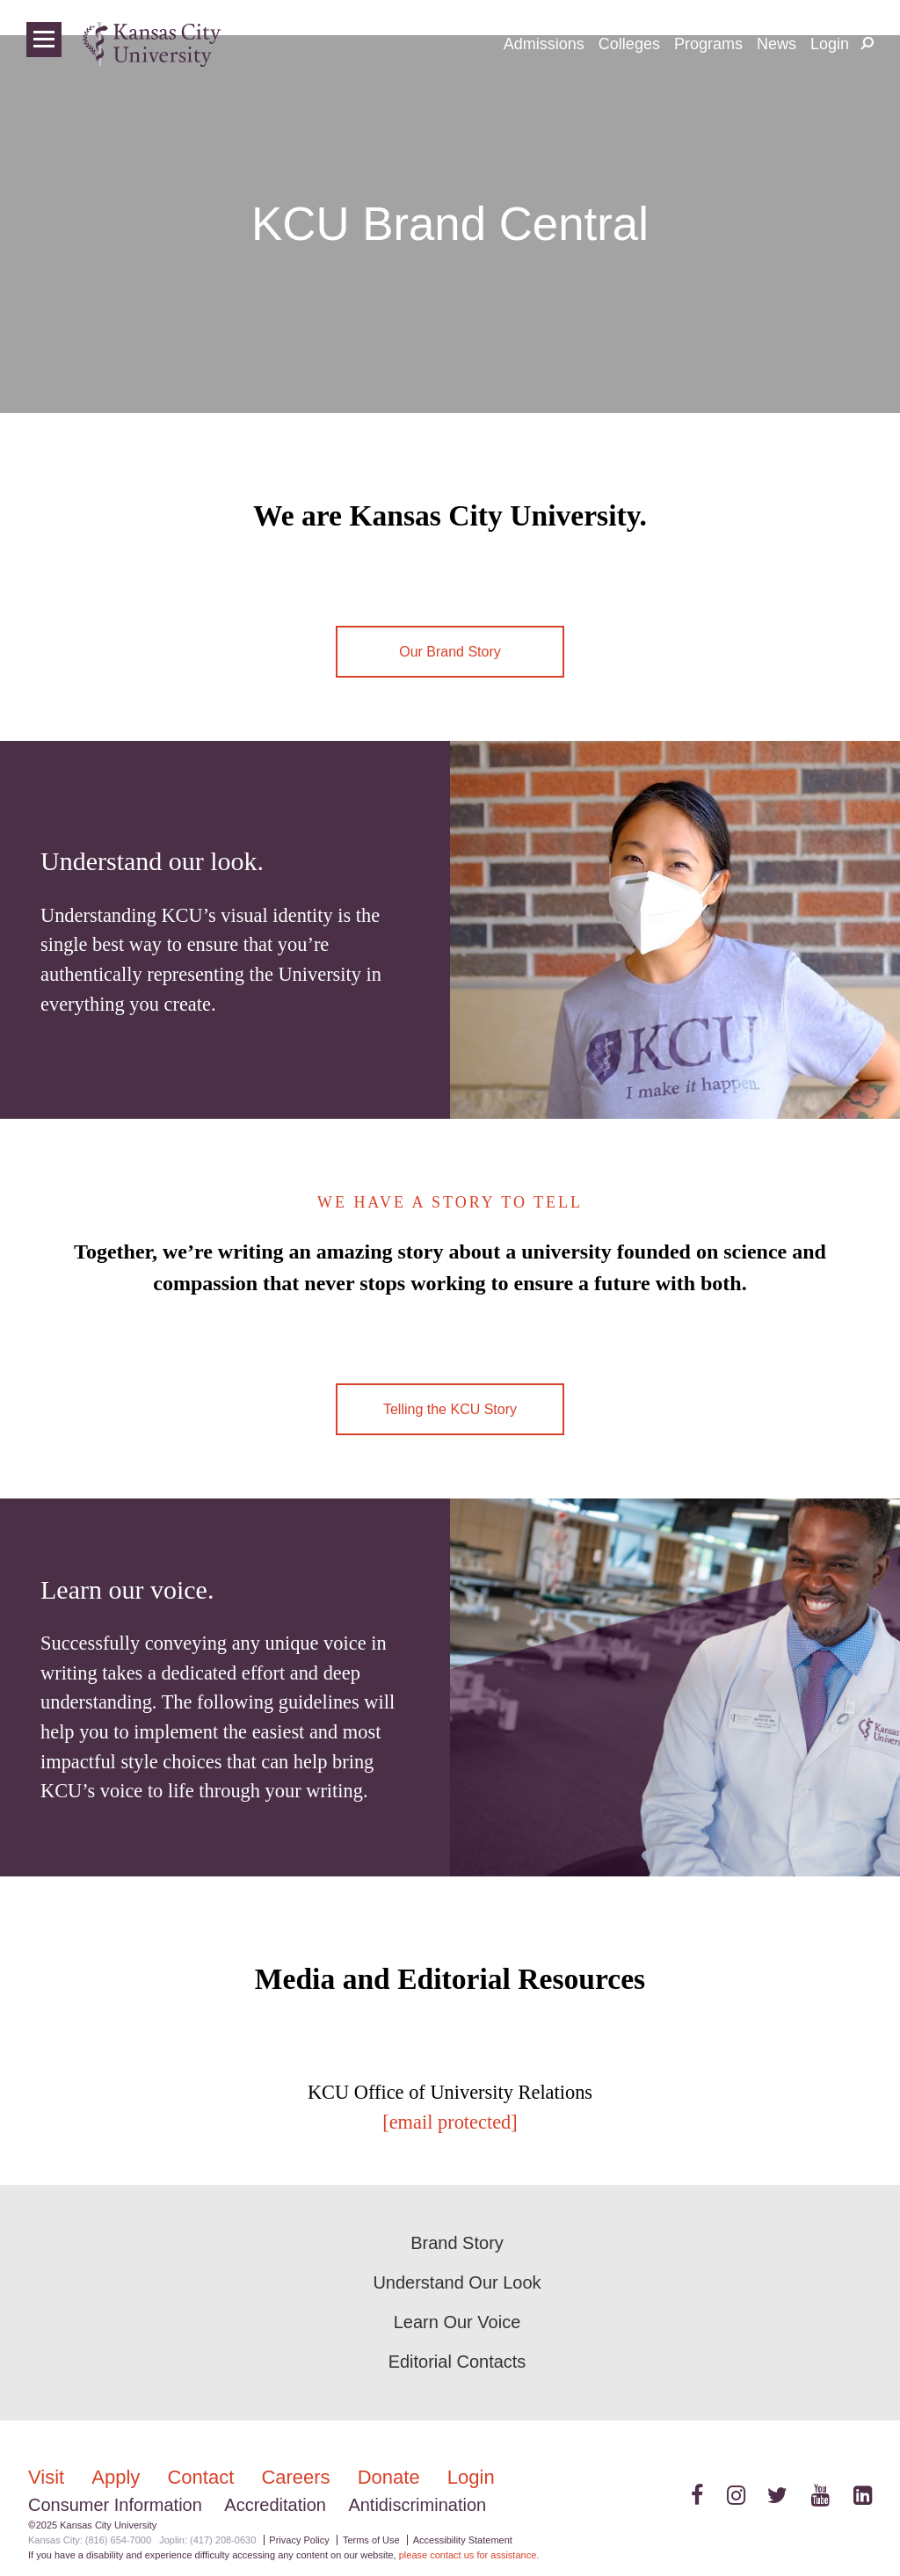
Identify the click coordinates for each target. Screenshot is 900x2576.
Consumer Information (115, 2504)
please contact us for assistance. (469, 2555)
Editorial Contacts (457, 2361)
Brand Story (457, 2243)
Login (829, 44)
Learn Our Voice (457, 2322)
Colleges (629, 44)
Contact (203, 2477)
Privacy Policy (299, 2540)
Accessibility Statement (462, 2540)
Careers (298, 2477)
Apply (118, 2477)
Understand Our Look (457, 2282)
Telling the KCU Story (450, 1409)
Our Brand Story (450, 651)
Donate (391, 2477)
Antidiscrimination (417, 2504)
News (776, 44)
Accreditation (275, 2504)
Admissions (544, 44)
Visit (48, 2477)
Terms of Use (371, 2540)
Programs (708, 44)
